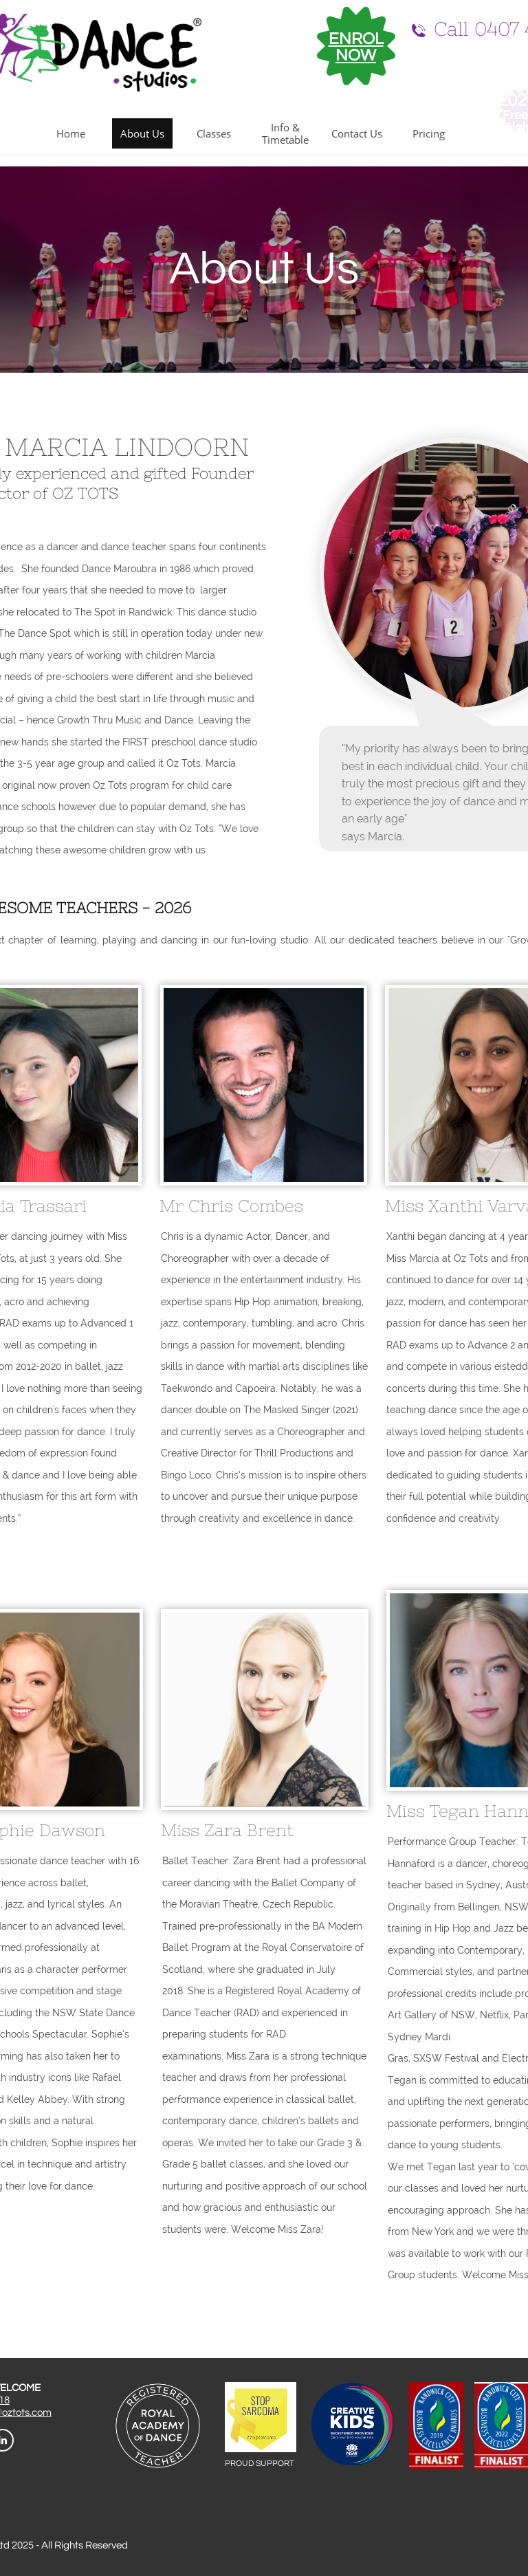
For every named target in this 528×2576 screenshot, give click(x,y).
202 (512, 100)
